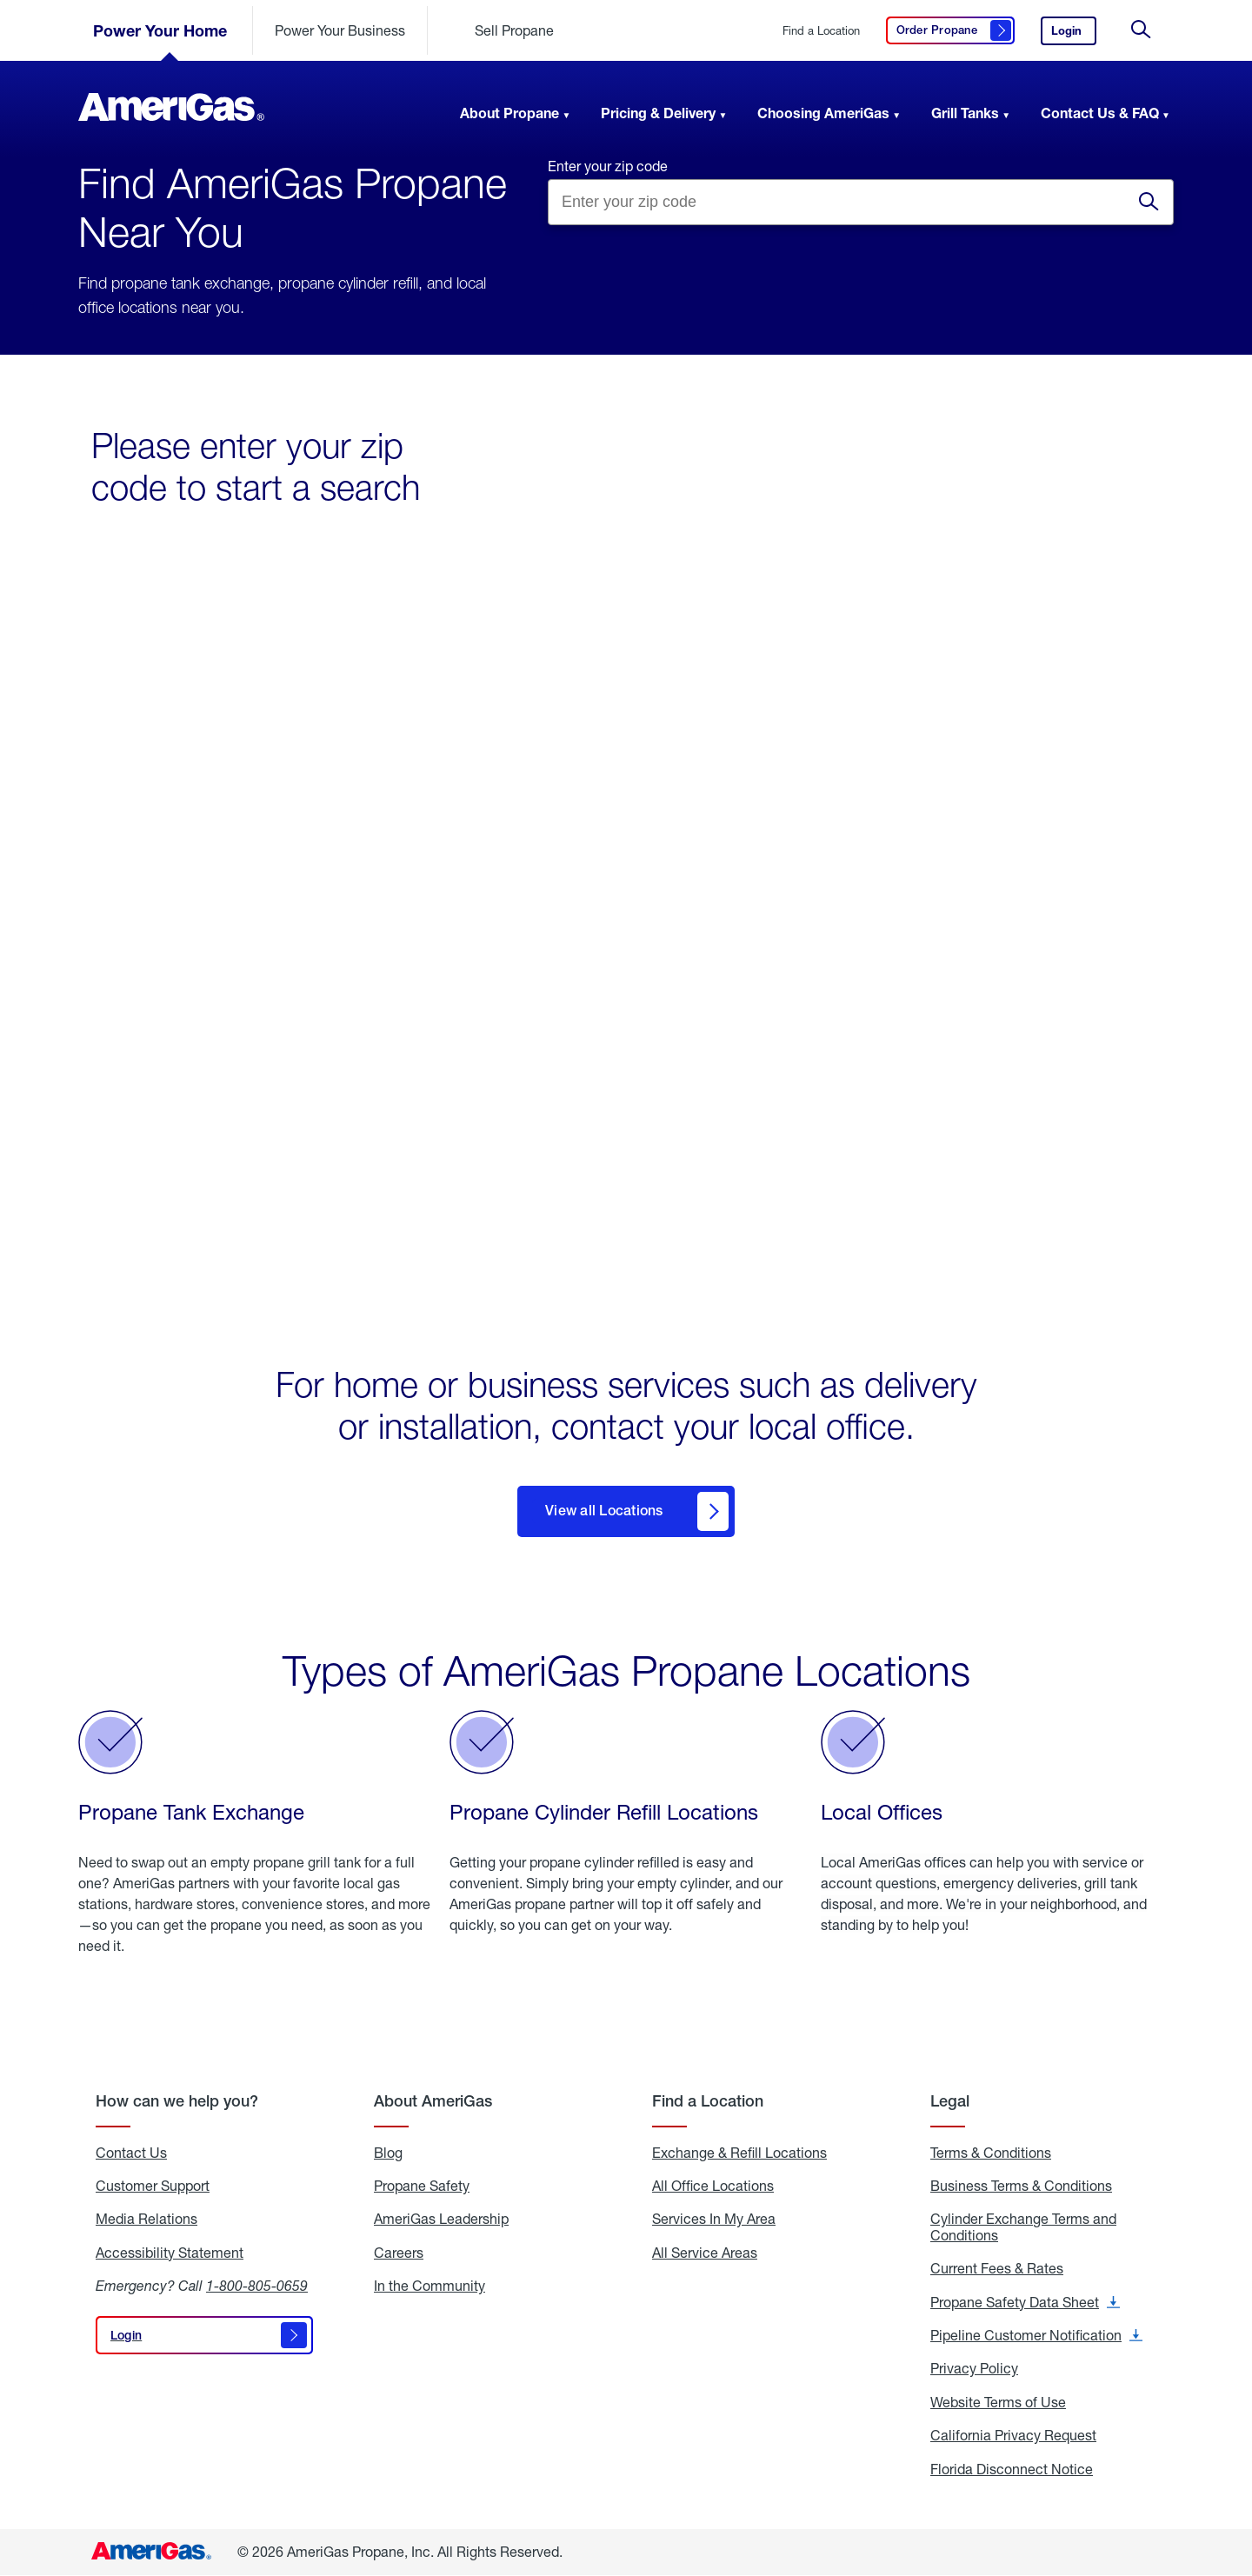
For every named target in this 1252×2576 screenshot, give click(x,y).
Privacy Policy (974, 2369)
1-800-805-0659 (257, 2286)
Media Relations (146, 2219)
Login (1073, 34)
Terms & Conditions (990, 2152)
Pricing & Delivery (658, 112)
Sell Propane (514, 30)
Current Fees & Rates (996, 2269)
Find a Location (821, 31)
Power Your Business (340, 30)
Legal (949, 2101)
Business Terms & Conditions (1021, 2185)
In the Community (429, 2286)
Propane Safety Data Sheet (1025, 2302)
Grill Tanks (965, 112)
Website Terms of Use (998, 2402)
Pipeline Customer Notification (1036, 2335)
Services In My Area (714, 2219)
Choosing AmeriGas (823, 112)
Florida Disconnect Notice (1011, 2469)
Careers (398, 2252)
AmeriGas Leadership (441, 2219)
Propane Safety (422, 2185)
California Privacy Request (1013, 2436)
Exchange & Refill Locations (739, 2152)
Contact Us (131, 2152)
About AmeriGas (433, 2101)
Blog (388, 2152)
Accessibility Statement (169, 2252)
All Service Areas (704, 2252)
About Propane (509, 112)
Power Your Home (160, 30)
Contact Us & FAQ (1100, 112)
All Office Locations (713, 2185)
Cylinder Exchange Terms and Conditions (1023, 2228)
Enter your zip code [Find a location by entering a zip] (608, 166)
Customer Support (153, 2185)
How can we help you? (177, 2101)
